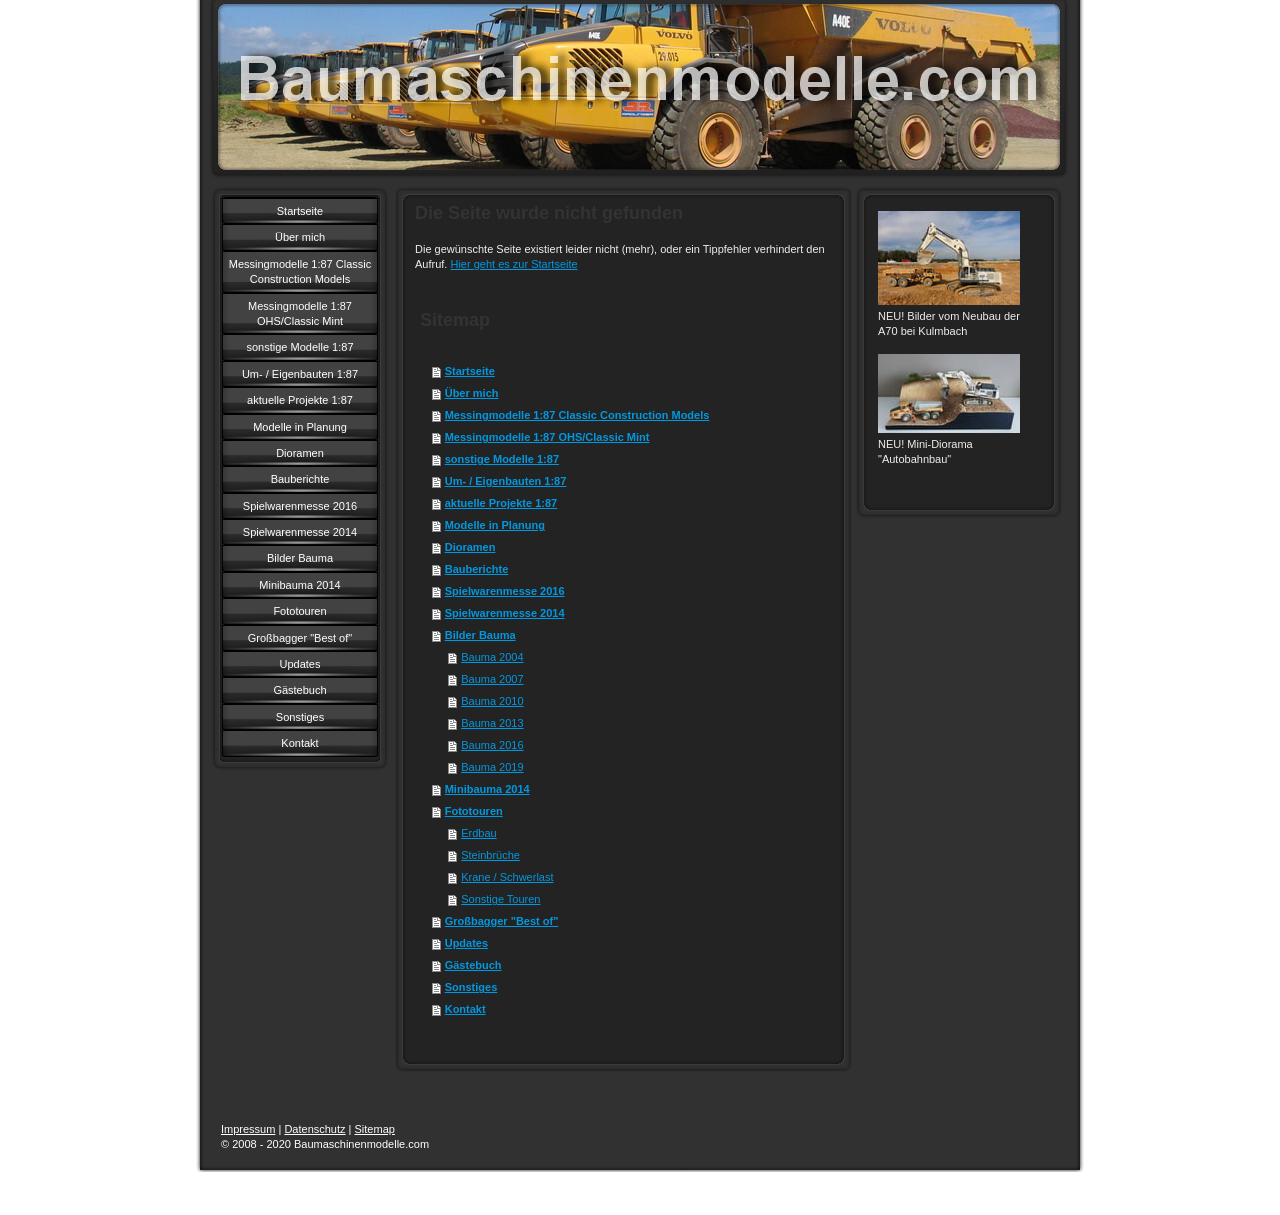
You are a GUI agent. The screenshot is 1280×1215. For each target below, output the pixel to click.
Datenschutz (314, 1129)
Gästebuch (473, 965)
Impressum (248, 1129)
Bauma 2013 (492, 723)
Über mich (472, 393)
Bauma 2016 (492, 745)
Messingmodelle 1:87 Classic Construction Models (577, 415)
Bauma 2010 (492, 701)
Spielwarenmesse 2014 (505, 613)
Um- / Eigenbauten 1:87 (506, 481)
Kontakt (465, 1009)
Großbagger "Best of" (502, 921)
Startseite (470, 371)
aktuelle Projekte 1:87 (501, 503)
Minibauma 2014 (487, 789)
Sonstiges (471, 987)
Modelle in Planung (495, 525)
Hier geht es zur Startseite (513, 264)
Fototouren (474, 811)
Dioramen (470, 547)
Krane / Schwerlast (507, 877)
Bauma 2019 (492, 767)
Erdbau (478, 833)
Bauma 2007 (492, 679)
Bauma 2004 (492, 657)
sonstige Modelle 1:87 (502, 459)
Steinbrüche (490, 855)
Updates (466, 943)
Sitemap (375, 1129)
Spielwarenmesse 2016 (505, 591)
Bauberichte (477, 569)
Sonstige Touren (500, 899)
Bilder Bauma (480, 635)
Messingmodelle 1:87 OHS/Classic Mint (547, 437)
